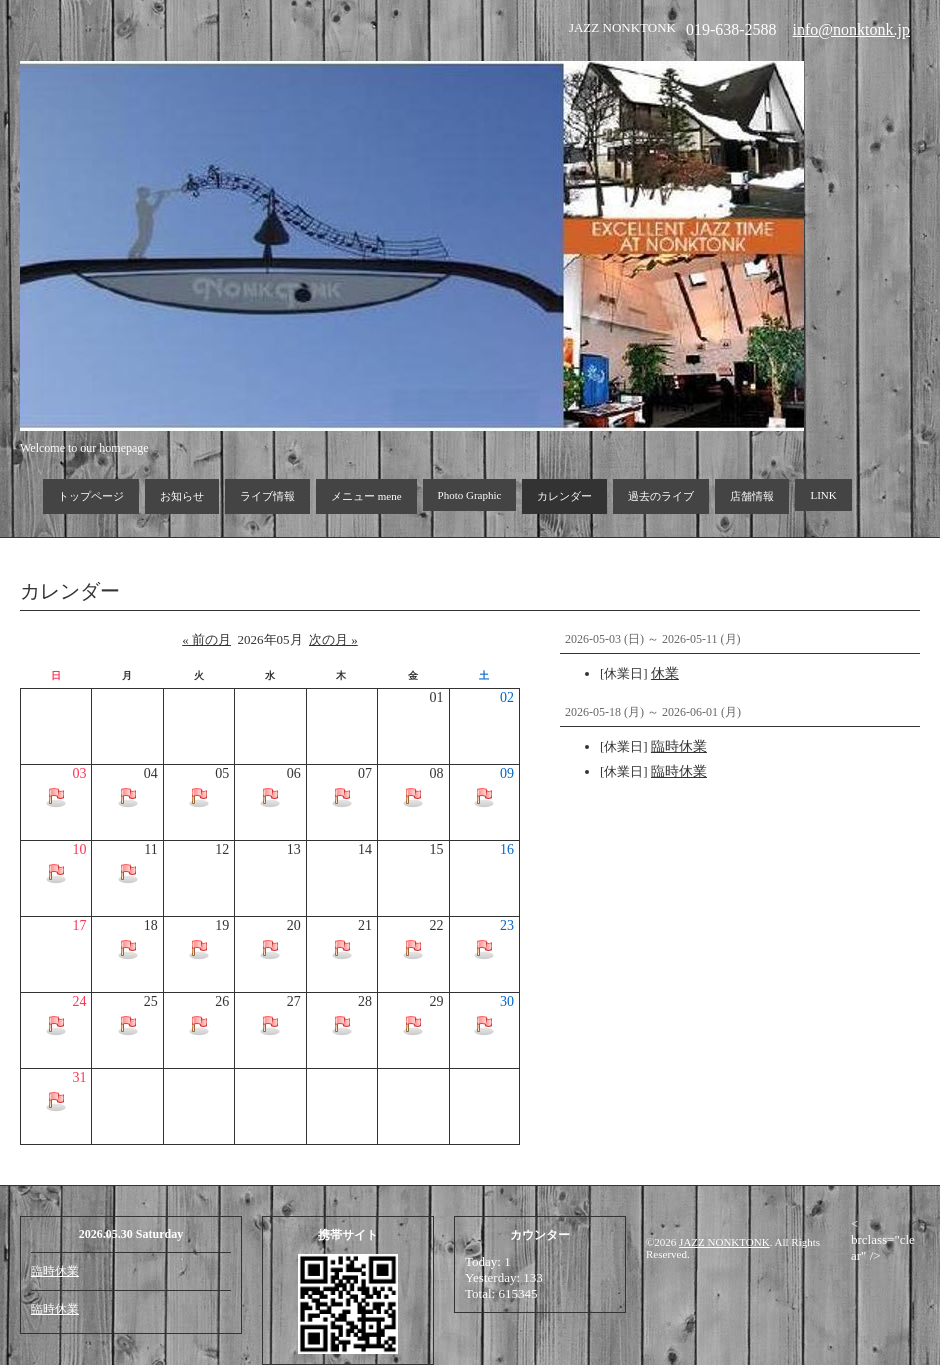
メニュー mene (366, 496)
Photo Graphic (470, 495)
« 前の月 (206, 639)
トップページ (91, 496)
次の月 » (333, 639)
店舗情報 (752, 496)
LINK (823, 495)
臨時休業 (55, 1271)
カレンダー (564, 496)
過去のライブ (661, 496)
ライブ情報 (267, 496)
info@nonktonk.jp (851, 29)
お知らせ (182, 496)
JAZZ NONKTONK (724, 1242)
